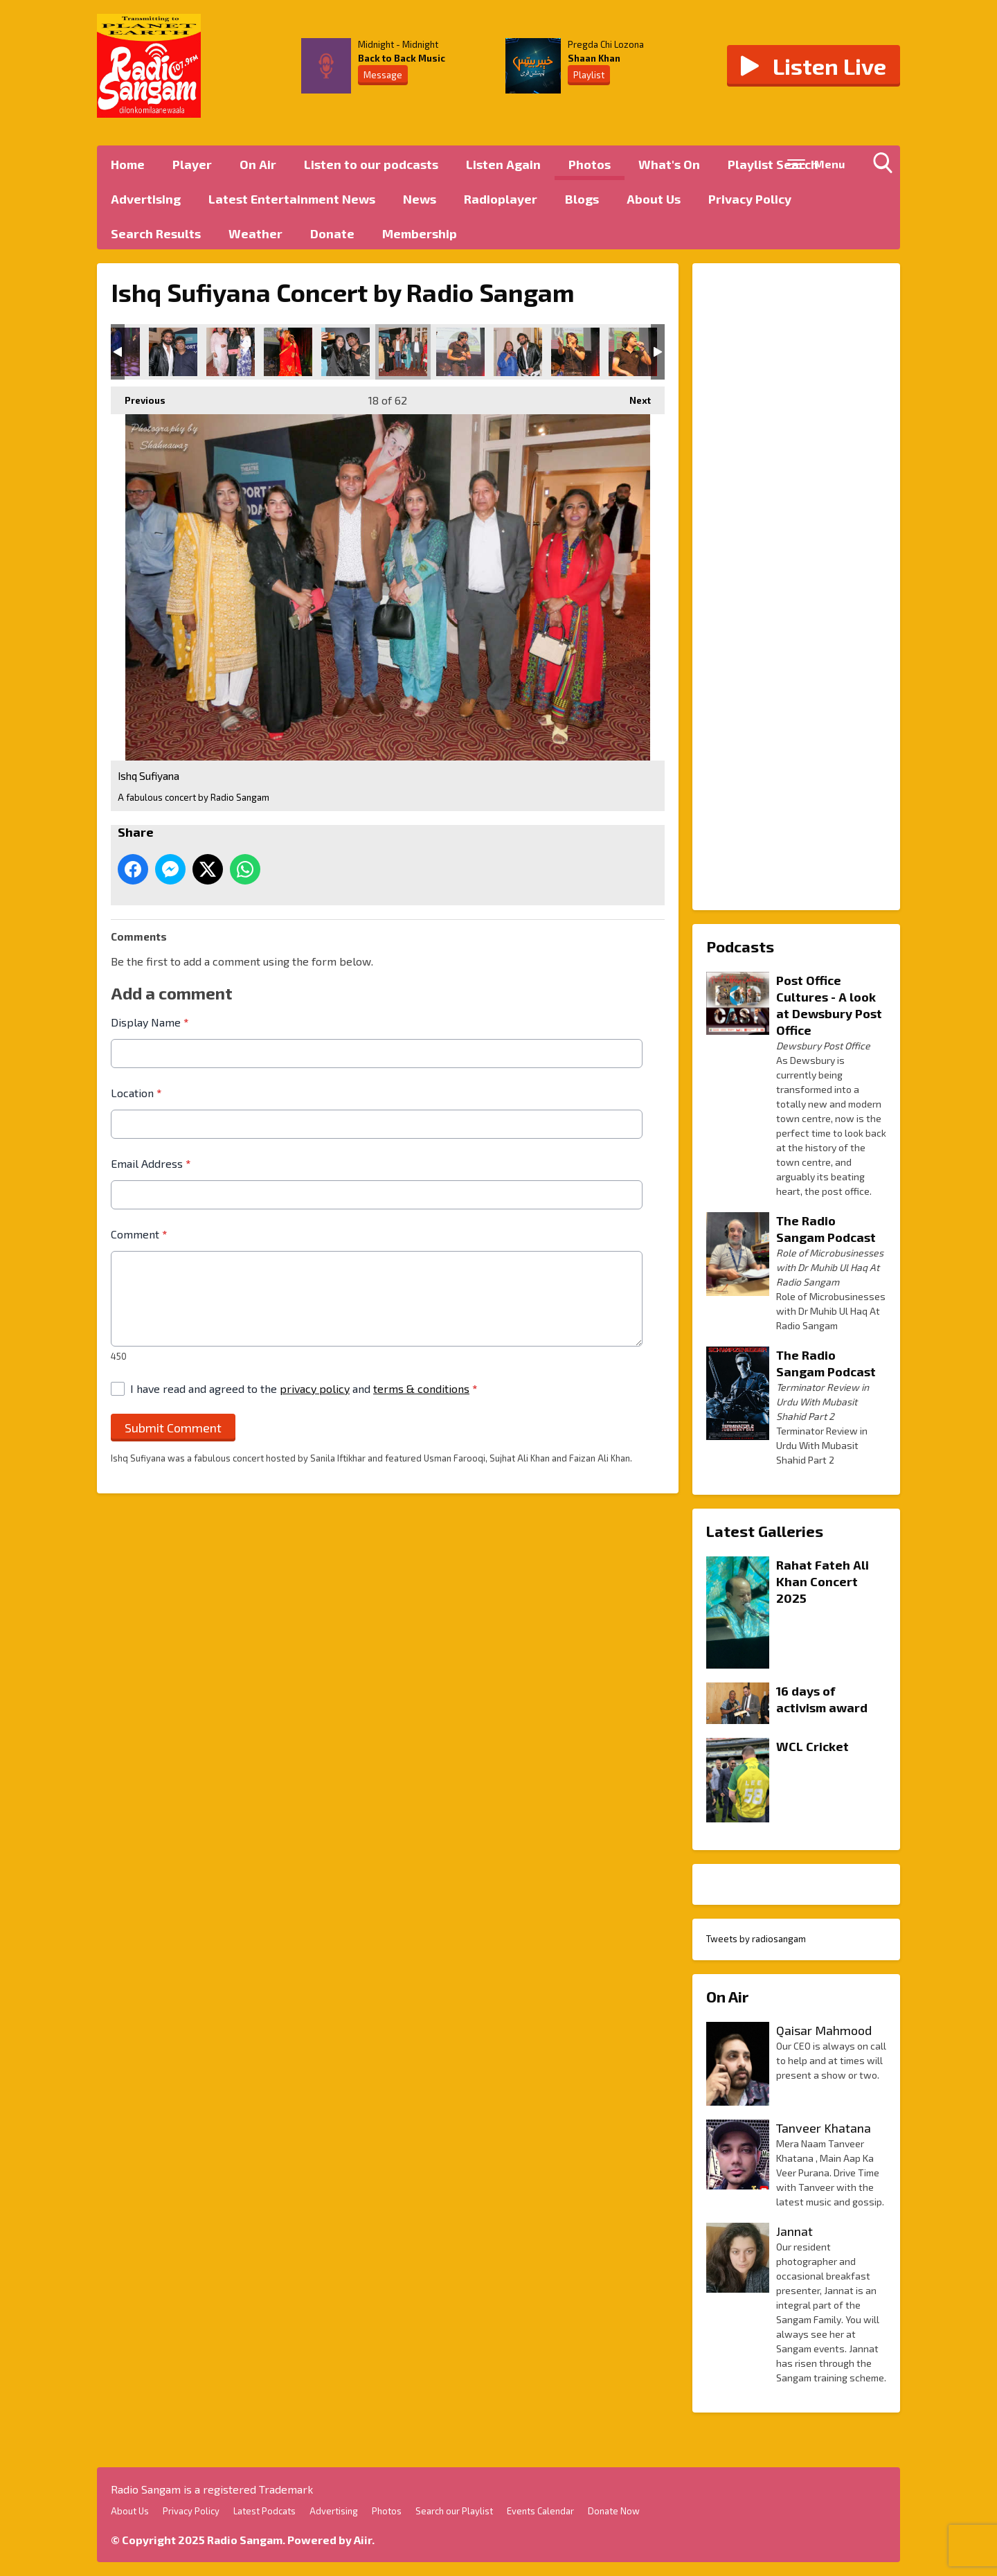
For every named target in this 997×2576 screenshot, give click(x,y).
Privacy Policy (749, 198)
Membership (419, 233)
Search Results (156, 233)
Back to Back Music (401, 58)
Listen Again (503, 164)
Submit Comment (173, 1426)
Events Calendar (540, 2510)
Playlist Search (773, 164)
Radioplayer (500, 198)
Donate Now (614, 2510)
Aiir (363, 2539)
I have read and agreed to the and (303, 1387)
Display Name (149, 1022)
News (419, 198)
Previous (138, 396)
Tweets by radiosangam (756, 1938)
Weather (255, 233)
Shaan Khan (594, 58)
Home (128, 164)
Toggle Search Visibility (886, 166)
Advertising (146, 198)
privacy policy (315, 1387)
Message (382, 74)
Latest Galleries (764, 1531)
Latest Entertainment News (291, 198)
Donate (332, 233)
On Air (258, 164)
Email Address (150, 1163)
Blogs (582, 198)
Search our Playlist (454, 2510)
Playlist (588, 74)
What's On (669, 164)
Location (136, 1092)
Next (633, 396)
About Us (654, 198)
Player (192, 164)
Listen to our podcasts (371, 164)
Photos (589, 164)
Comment (139, 1234)
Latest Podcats (264, 2510)
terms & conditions (421, 1387)
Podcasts (740, 946)
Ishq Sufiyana (173, 352)
